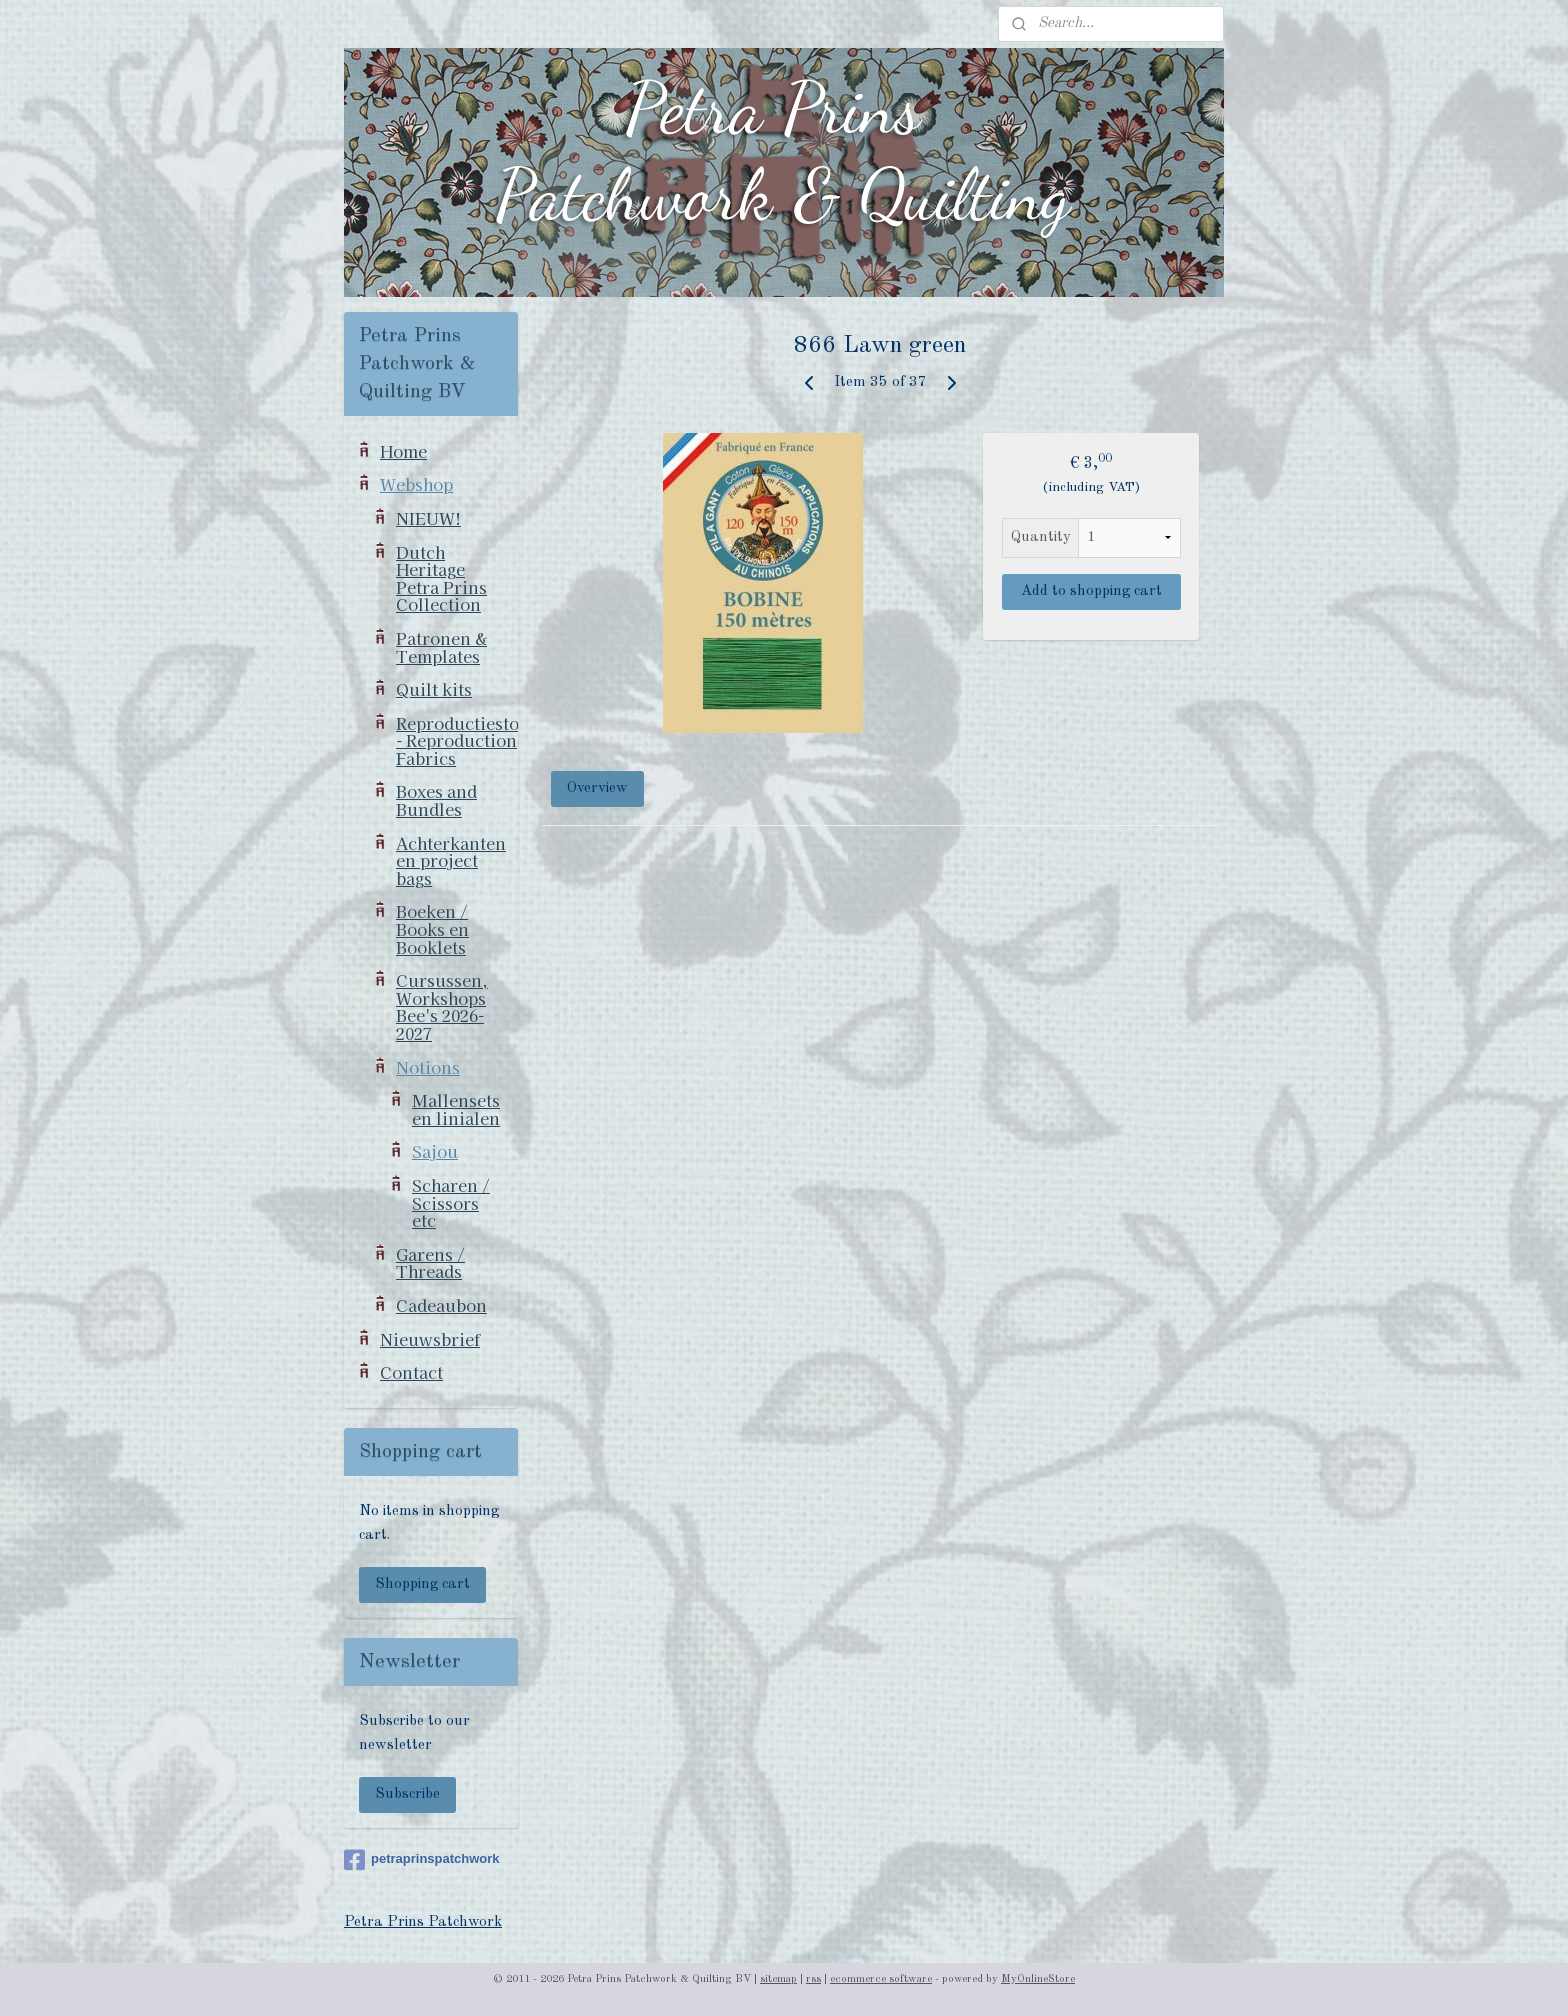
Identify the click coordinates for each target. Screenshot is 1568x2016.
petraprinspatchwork (422, 1860)
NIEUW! (428, 518)
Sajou (435, 1151)
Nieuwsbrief (430, 1339)
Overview (598, 788)
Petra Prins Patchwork (423, 1922)
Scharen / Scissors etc (451, 1202)
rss (813, 1979)
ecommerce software (881, 1979)
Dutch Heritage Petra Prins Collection (441, 578)
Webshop (416, 484)
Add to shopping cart (1091, 591)
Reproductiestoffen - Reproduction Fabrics (457, 740)
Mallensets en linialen (456, 1109)
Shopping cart (422, 1584)
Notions (428, 1067)
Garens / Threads (430, 1263)
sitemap (778, 1979)
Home (403, 451)
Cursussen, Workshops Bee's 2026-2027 (442, 1006)
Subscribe (407, 1794)
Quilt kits (434, 689)
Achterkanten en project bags (451, 860)
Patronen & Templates (441, 647)
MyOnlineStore (1038, 1979)
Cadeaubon (441, 1305)
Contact (411, 1372)
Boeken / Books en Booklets (432, 928)
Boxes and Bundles (436, 800)
